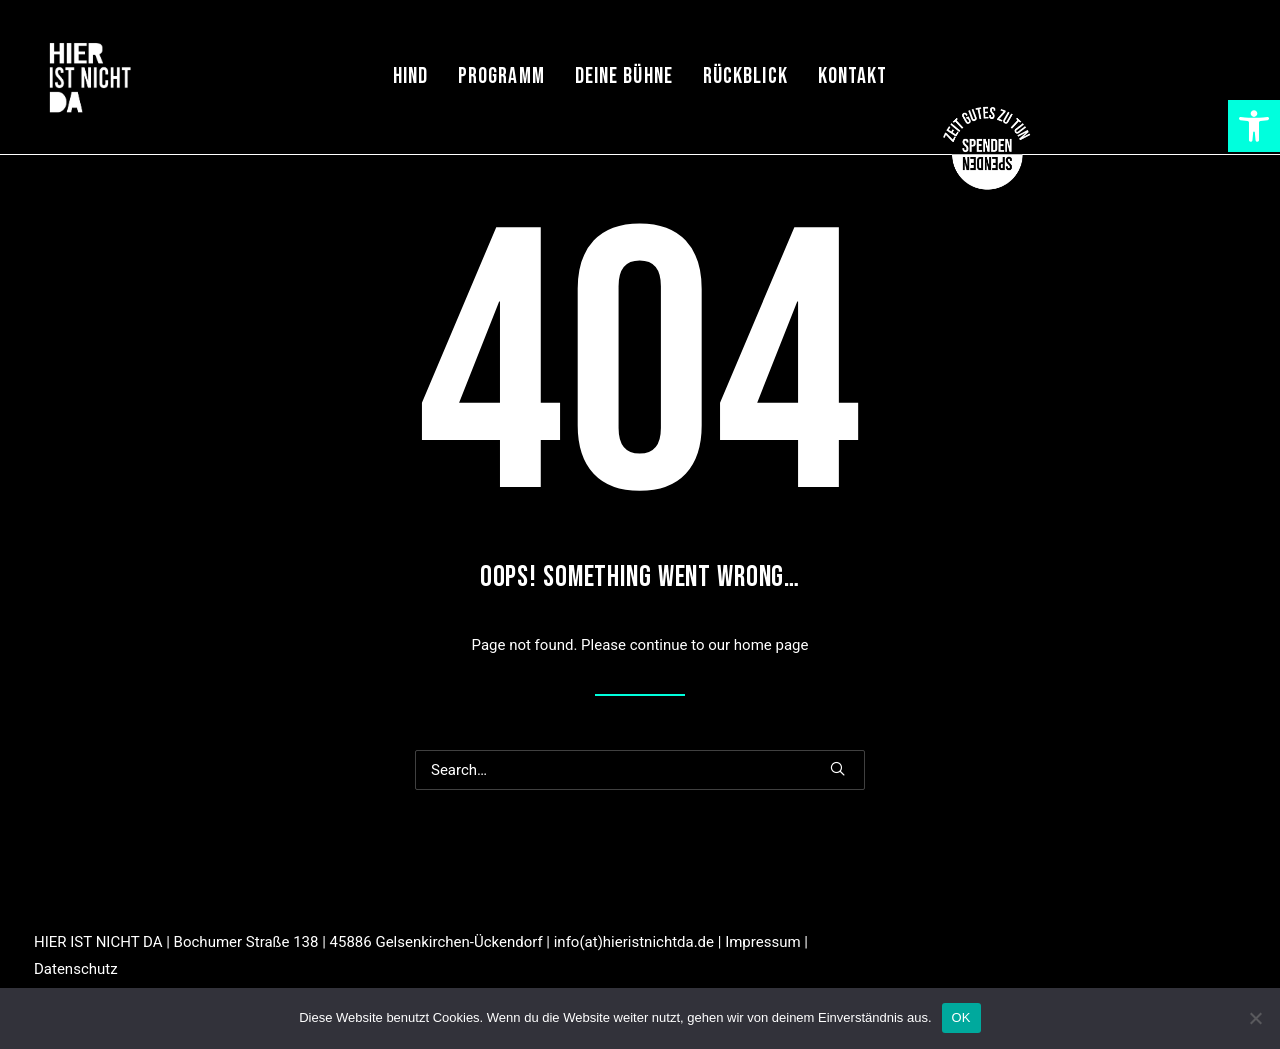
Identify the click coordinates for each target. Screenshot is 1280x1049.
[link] (1254, 126)
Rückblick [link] (745, 76)
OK (961, 1017)
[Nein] (1255, 1018)
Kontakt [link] (853, 76)
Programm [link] (501, 76)
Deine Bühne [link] (624, 76)
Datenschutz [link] (76, 969)
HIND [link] (410, 76)
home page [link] (771, 645)
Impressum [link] (762, 942)
